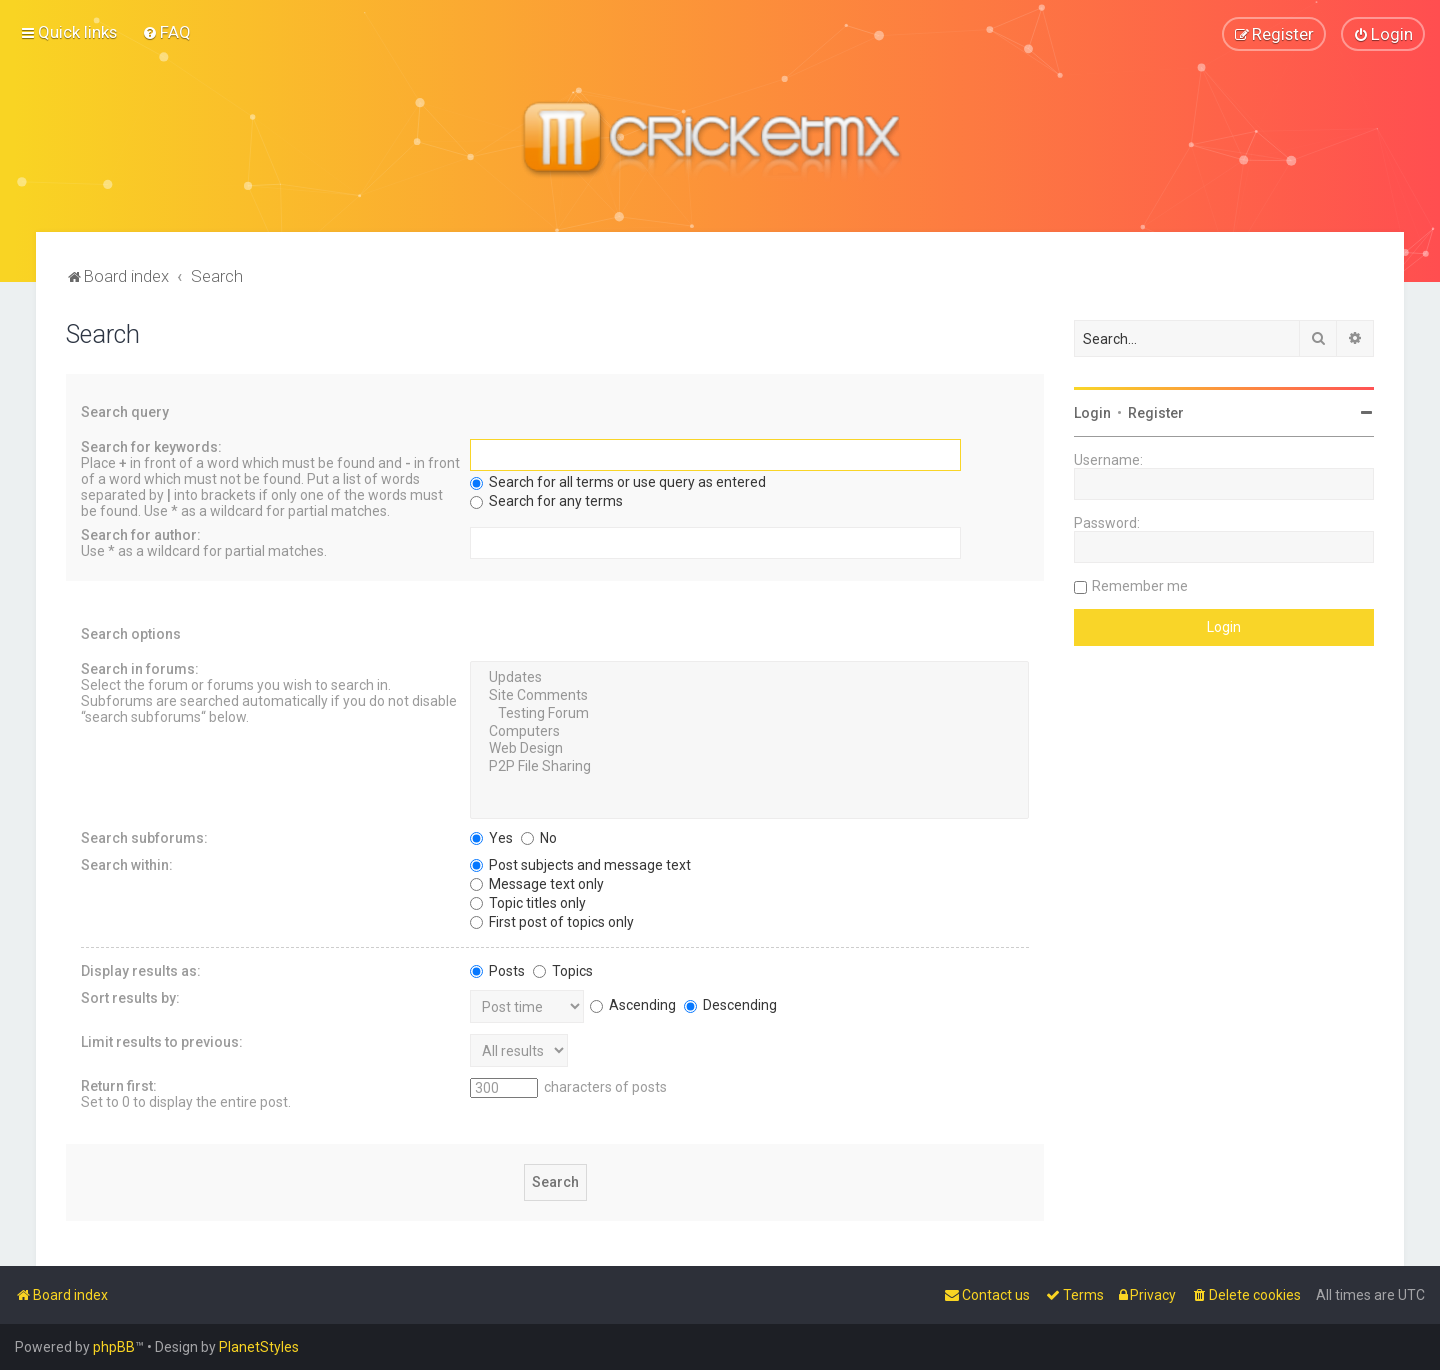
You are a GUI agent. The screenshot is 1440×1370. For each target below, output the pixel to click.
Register (1156, 412)
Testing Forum (749, 713)
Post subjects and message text (580, 864)
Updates (749, 677)
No (539, 837)
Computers (749, 731)
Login (1092, 412)
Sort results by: (130, 997)
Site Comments (749, 695)
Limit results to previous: (162, 1041)
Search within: (127, 864)
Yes (491, 837)
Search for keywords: (151, 446)
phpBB (114, 1347)
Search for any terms (546, 500)
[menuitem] (166, 32)
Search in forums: (140, 668)
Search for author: (141, 534)
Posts (497, 970)
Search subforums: (144, 837)
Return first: (119, 1085)
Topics (563, 970)
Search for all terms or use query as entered (618, 481)
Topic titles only (528, 902)
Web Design (749, 749)
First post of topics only (552, 921)
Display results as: (141, 970)
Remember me (1140, 585)
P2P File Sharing (749, 766)
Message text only (537, 883)
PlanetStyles (259, 1347)
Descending (730, 1004)
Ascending (633, 1004)
